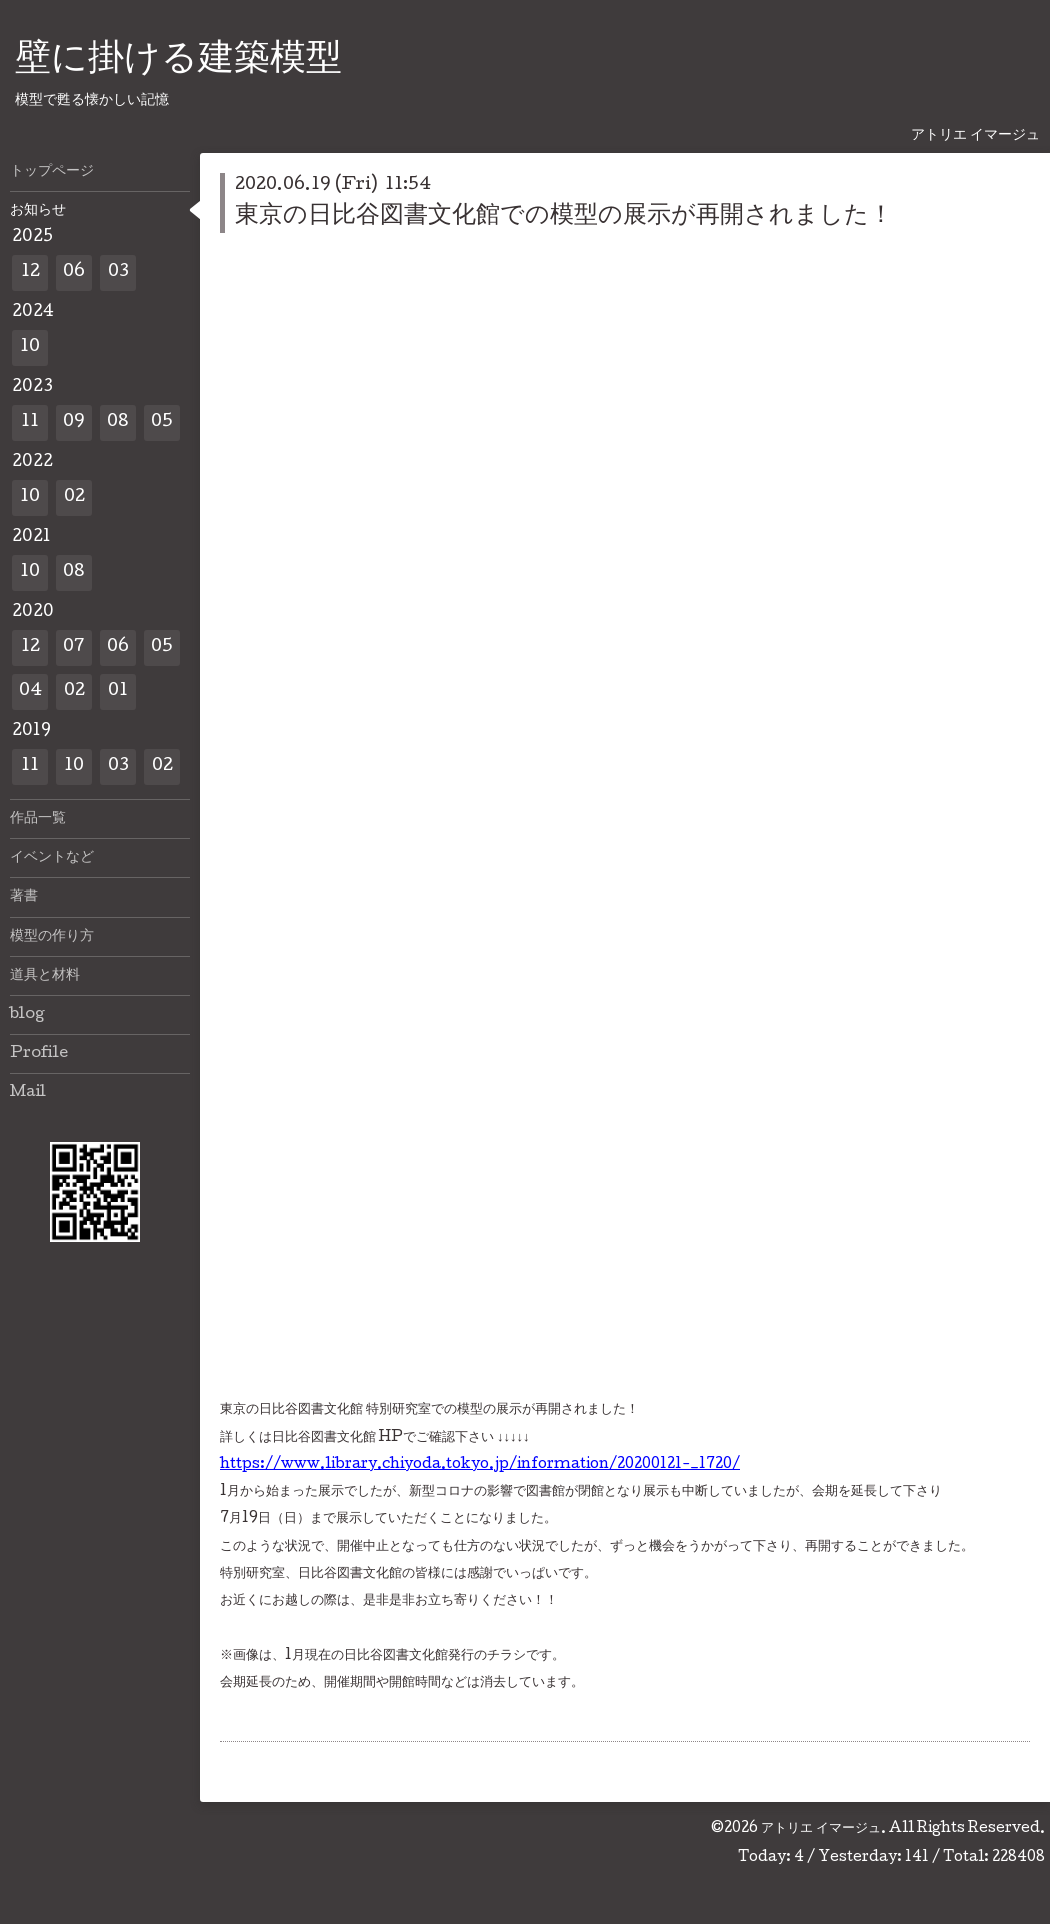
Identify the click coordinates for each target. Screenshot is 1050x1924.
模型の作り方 (52, 937)
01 (118, 691)
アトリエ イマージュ (821, 1829)
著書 (24, 897)
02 (74, 497)
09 (74, 422)
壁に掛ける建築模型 (178, 61)
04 (30, 691)
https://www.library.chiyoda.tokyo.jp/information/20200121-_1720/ (480, 1465)
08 (118, 422)
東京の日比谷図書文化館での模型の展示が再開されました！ (564, 216)
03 (118, 272)
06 (74, 272)
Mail (28, 1093)
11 (30, 422)
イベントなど (52, 858)
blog (27, 1015)
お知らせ (38, 211)
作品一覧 (38, 819)
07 (74, 647)
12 (30, 272)
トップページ (52, 172)
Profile (39, 1054)
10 (30, 347)
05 (162, 422)
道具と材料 (45, 976)
